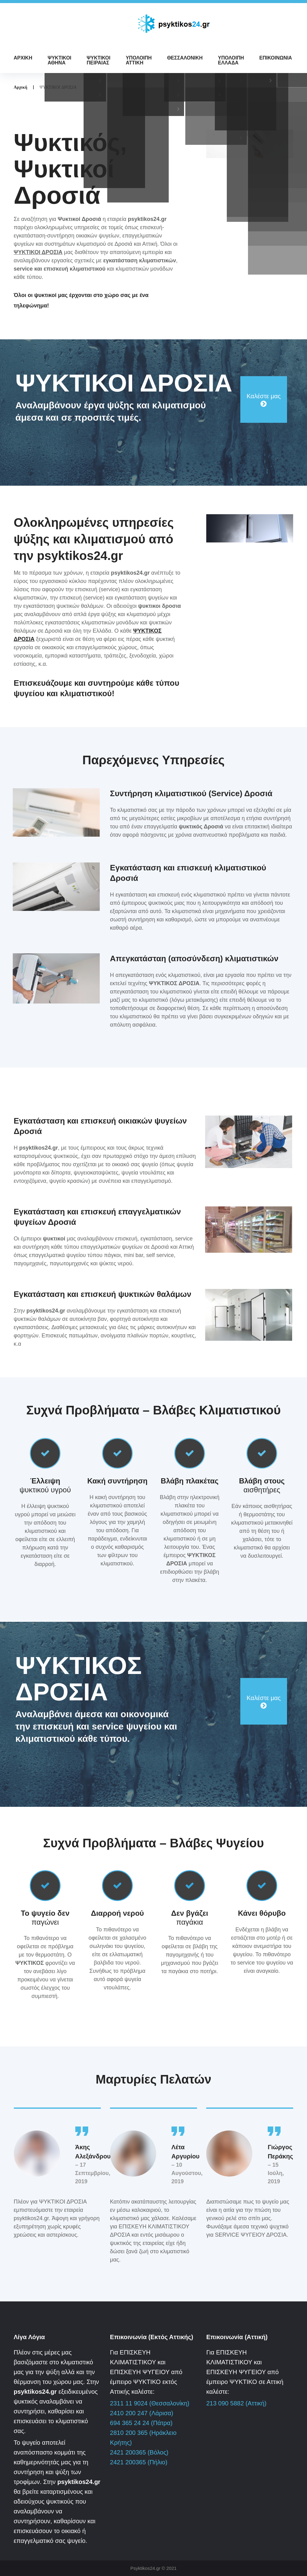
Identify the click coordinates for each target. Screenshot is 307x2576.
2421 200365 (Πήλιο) (138, 2462)
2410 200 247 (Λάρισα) (141, 2413)
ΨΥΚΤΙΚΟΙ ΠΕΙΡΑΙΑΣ (98, 60)
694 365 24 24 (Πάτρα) (141, 2423)
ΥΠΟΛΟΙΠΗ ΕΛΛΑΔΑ (231, 60)
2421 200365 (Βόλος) (139, 2452)
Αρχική (20, 87)
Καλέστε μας (263, 396)
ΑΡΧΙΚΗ (23, 57)
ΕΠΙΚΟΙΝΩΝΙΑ (275, 57)
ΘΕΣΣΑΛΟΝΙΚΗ (185, 57)
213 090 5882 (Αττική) (236, 2403)
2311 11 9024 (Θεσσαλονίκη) (149, 2403)
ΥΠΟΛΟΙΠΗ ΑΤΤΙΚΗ (139, 60)
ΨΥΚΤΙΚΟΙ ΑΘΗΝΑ (59, 60)
